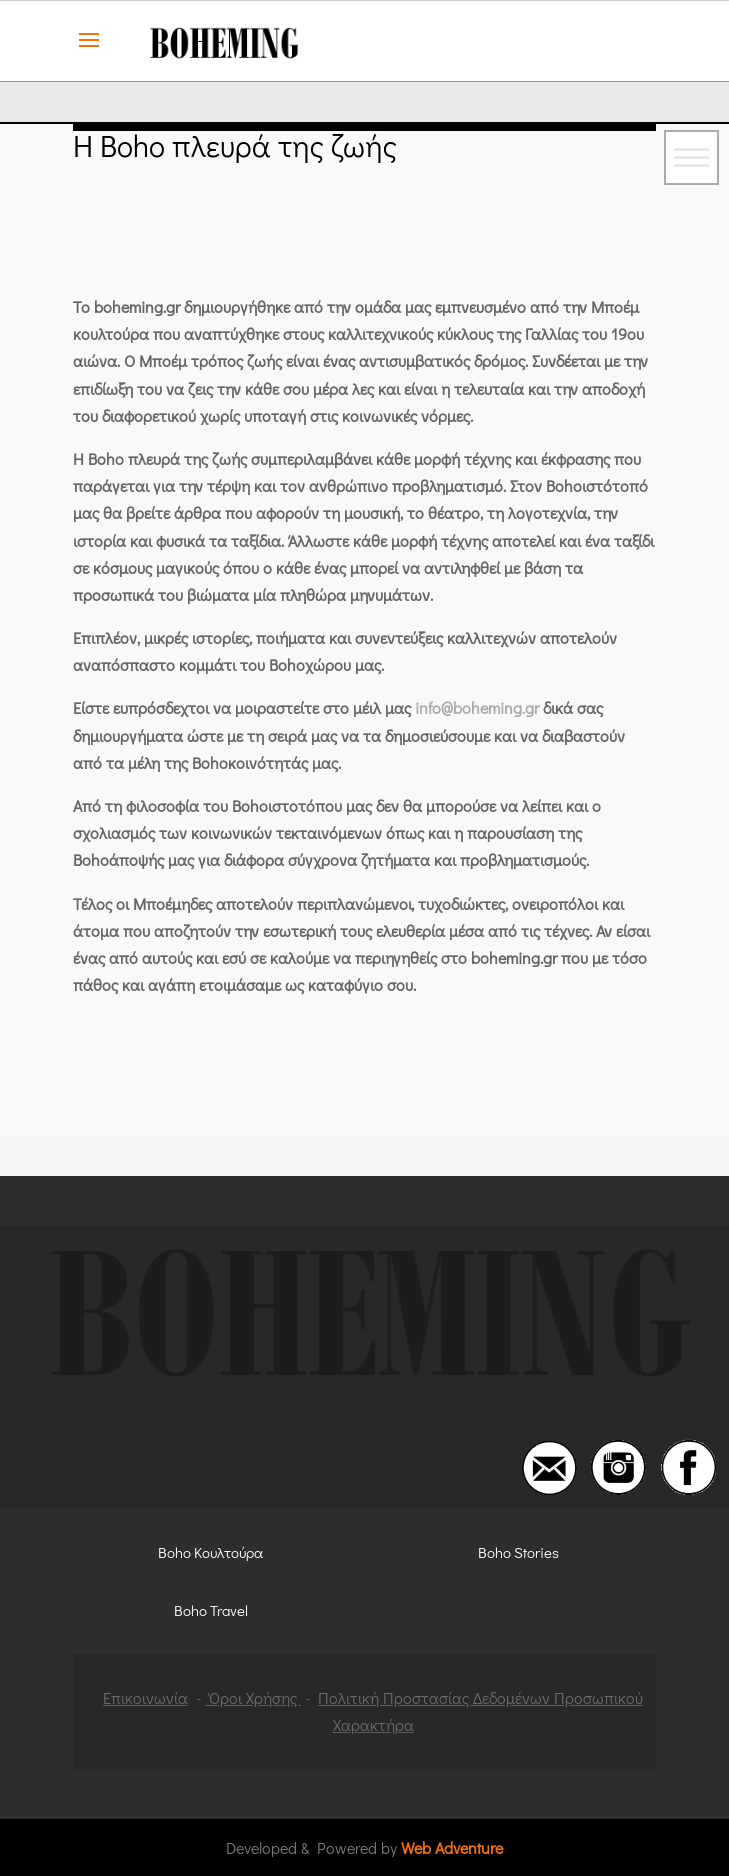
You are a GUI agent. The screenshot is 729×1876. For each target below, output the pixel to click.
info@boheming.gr (477, 707)
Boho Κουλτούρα (210, 1552)
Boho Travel (211, 1610)
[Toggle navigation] (691, 157)
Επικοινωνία (145, 1697)
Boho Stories (518, 1552)
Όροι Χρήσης (253, 1697)
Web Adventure (452, 1847)
